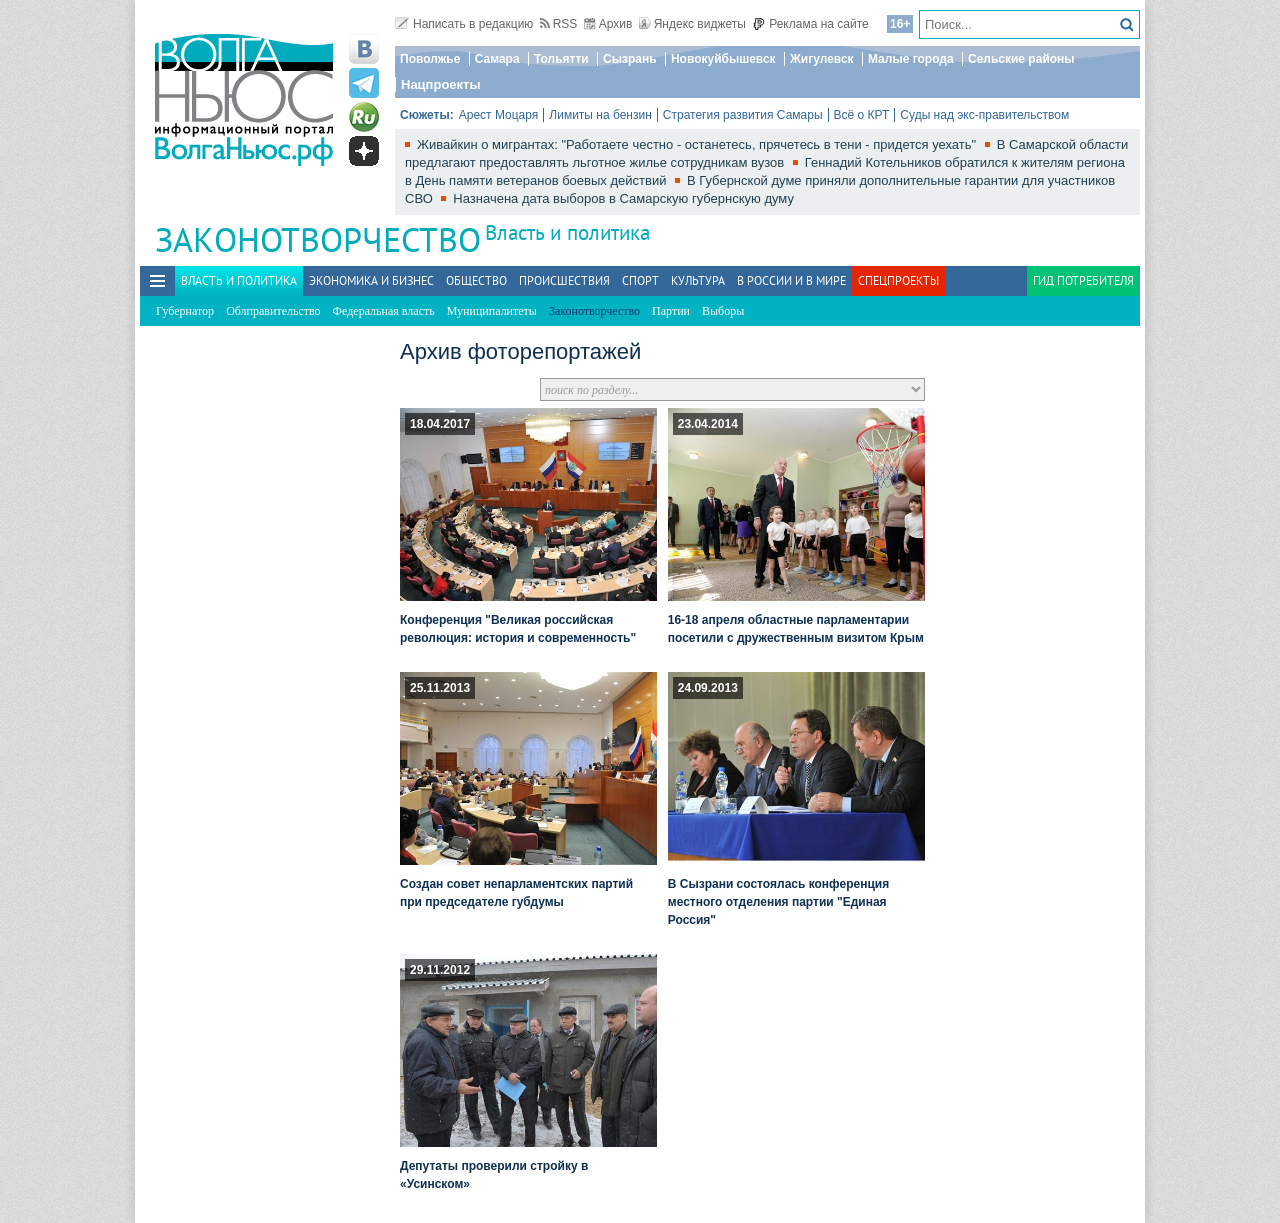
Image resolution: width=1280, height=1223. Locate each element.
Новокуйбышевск (723, 59)
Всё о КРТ (862, 115)
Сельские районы (1021, 59)
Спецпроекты (898, 280)
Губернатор (185, 311)
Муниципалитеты (492, 311)
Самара (497, 59)
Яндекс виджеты (692, 24)
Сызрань (630, 59)
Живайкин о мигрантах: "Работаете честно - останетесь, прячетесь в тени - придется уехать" (698, 144)
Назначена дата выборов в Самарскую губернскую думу (623, 198)
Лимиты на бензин (600, 115)
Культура (698, 280)
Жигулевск (822, 59)
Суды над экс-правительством (984, 115)
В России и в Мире (791, 280)
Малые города (911, 59)
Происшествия (564, 280)
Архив (608, 24)
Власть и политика (567, 232)
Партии (671, 311)
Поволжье (430, 59)
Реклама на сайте (810, 24)
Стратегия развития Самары (743, 115)
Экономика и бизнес (371, 280)
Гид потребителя (1083, 280)
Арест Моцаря (499, 115)
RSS (559, 24)
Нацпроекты (441, 84)
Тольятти (561, 59)
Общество (476, 280)
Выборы (723, 311)
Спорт (640, 280)
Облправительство (273, 311)
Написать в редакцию (464, 24)
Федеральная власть (384, 311)
